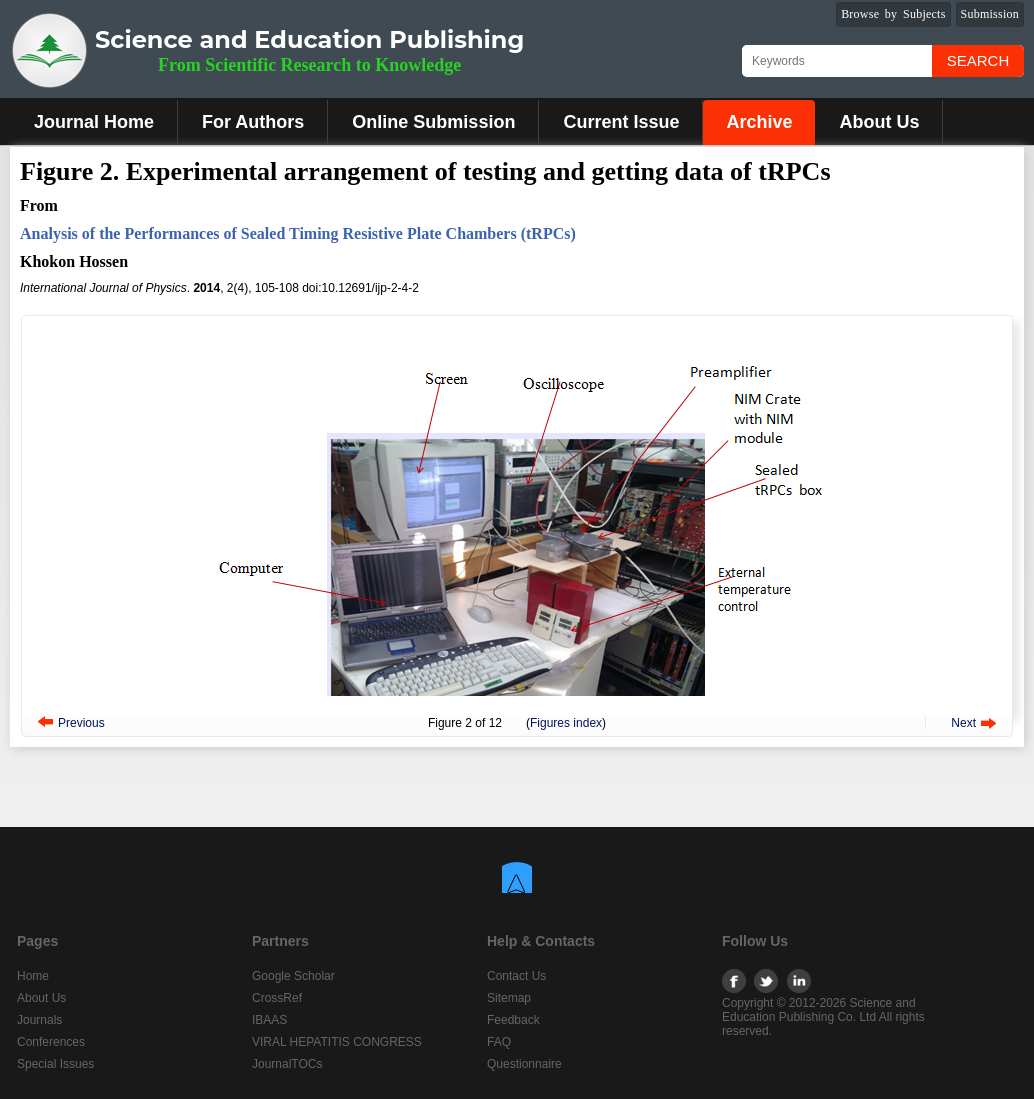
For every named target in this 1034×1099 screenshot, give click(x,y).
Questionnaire (524, 1064)
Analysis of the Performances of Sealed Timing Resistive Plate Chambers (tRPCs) (298, 233)
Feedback (513, 1020)
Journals (39, 1020)
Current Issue (621, 122)
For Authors (253, 122)
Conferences (51, 1042)
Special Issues (55, 1064)
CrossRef (277, 998)
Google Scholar (293, 976)
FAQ (499, 1042)
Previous (81, 723)
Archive (759, 122)
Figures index (566, 723)
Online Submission (433, 122)
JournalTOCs (287, 1064)
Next (963, 723)
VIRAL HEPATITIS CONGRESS (337, 1042)
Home (33, 976)
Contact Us (516, 976)
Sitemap (509, 998)
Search (978, 60)
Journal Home (94, 122)
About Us (879, 122)
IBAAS (269, 1020)
